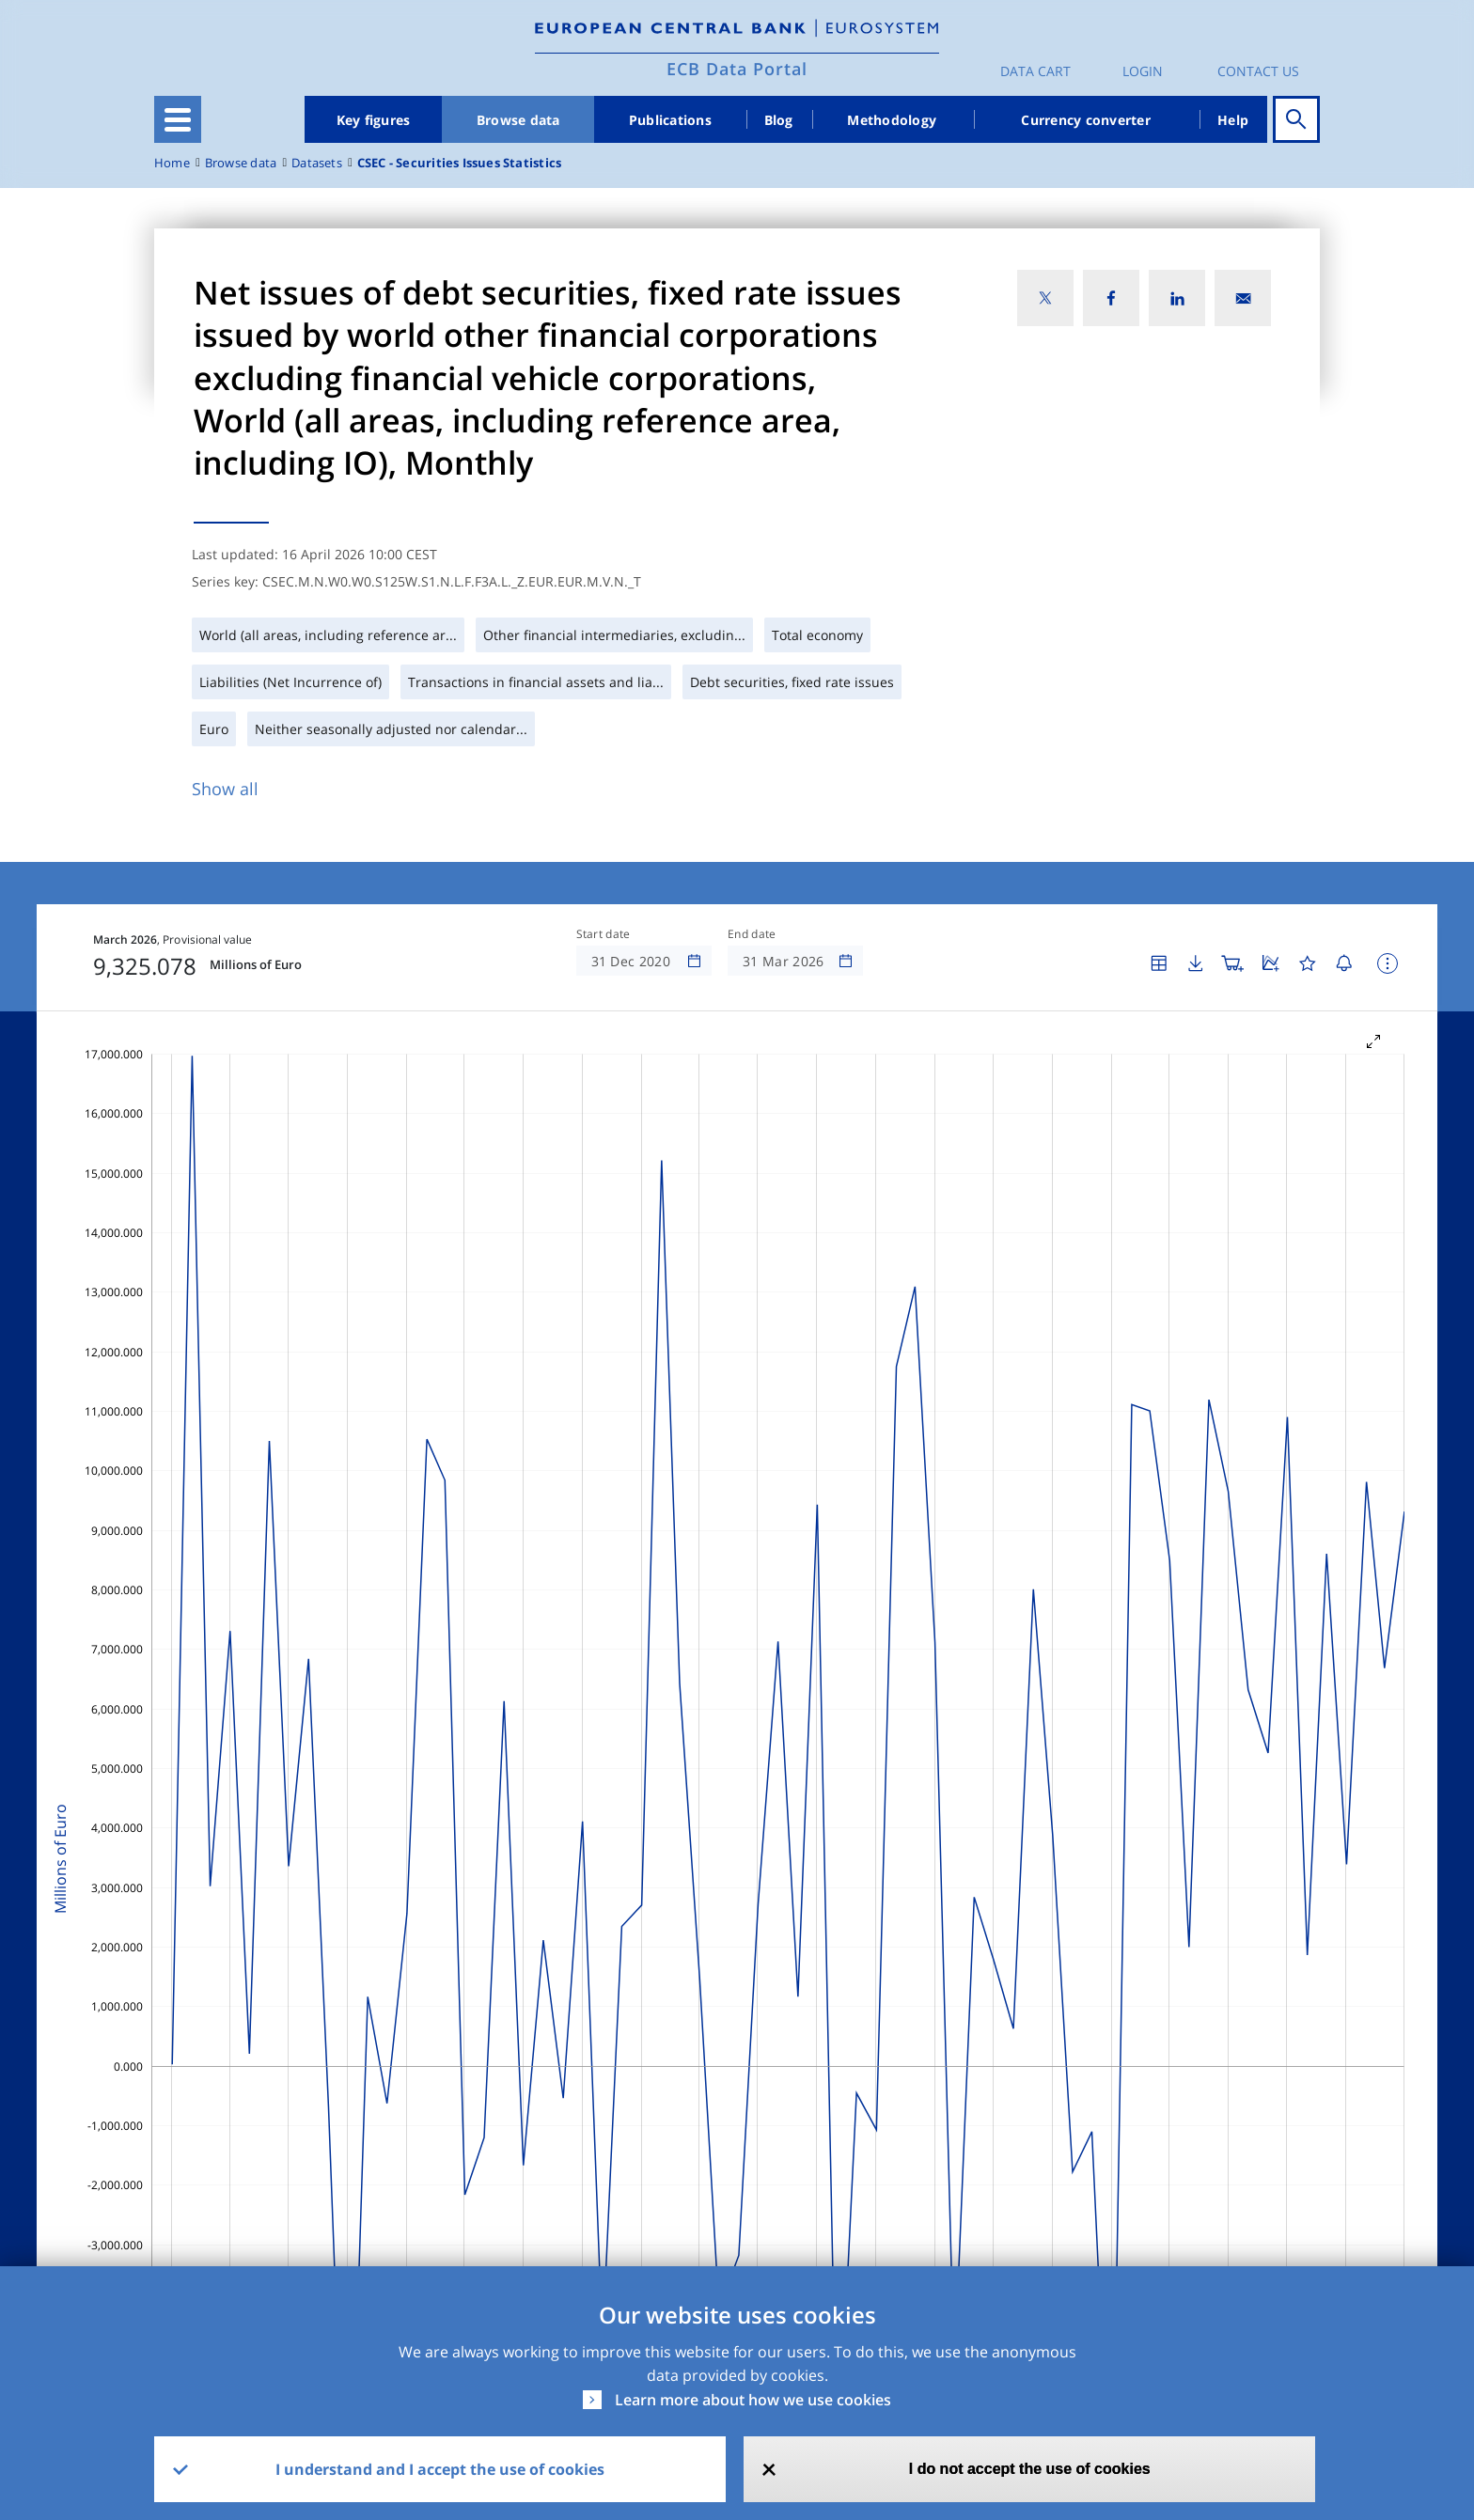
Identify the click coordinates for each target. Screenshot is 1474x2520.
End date (752, 934)
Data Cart (1035, 71)
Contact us (1258, 71)
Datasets (316, 163)
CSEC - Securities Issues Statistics (459, 163)
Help (1232, 120)
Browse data (518, 120)
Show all (225, 788)
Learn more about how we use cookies (753, 2399)
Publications (670, 120)
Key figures (374, 120)
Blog (778, 120)
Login (1142, 71)
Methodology (891, 120)
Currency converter (1086, 120)
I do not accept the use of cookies (1030, 2469)
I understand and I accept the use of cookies (439, 2469)
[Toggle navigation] (177, 119)
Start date (603, 934)
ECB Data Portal (737, 68)
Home (172, 163)
